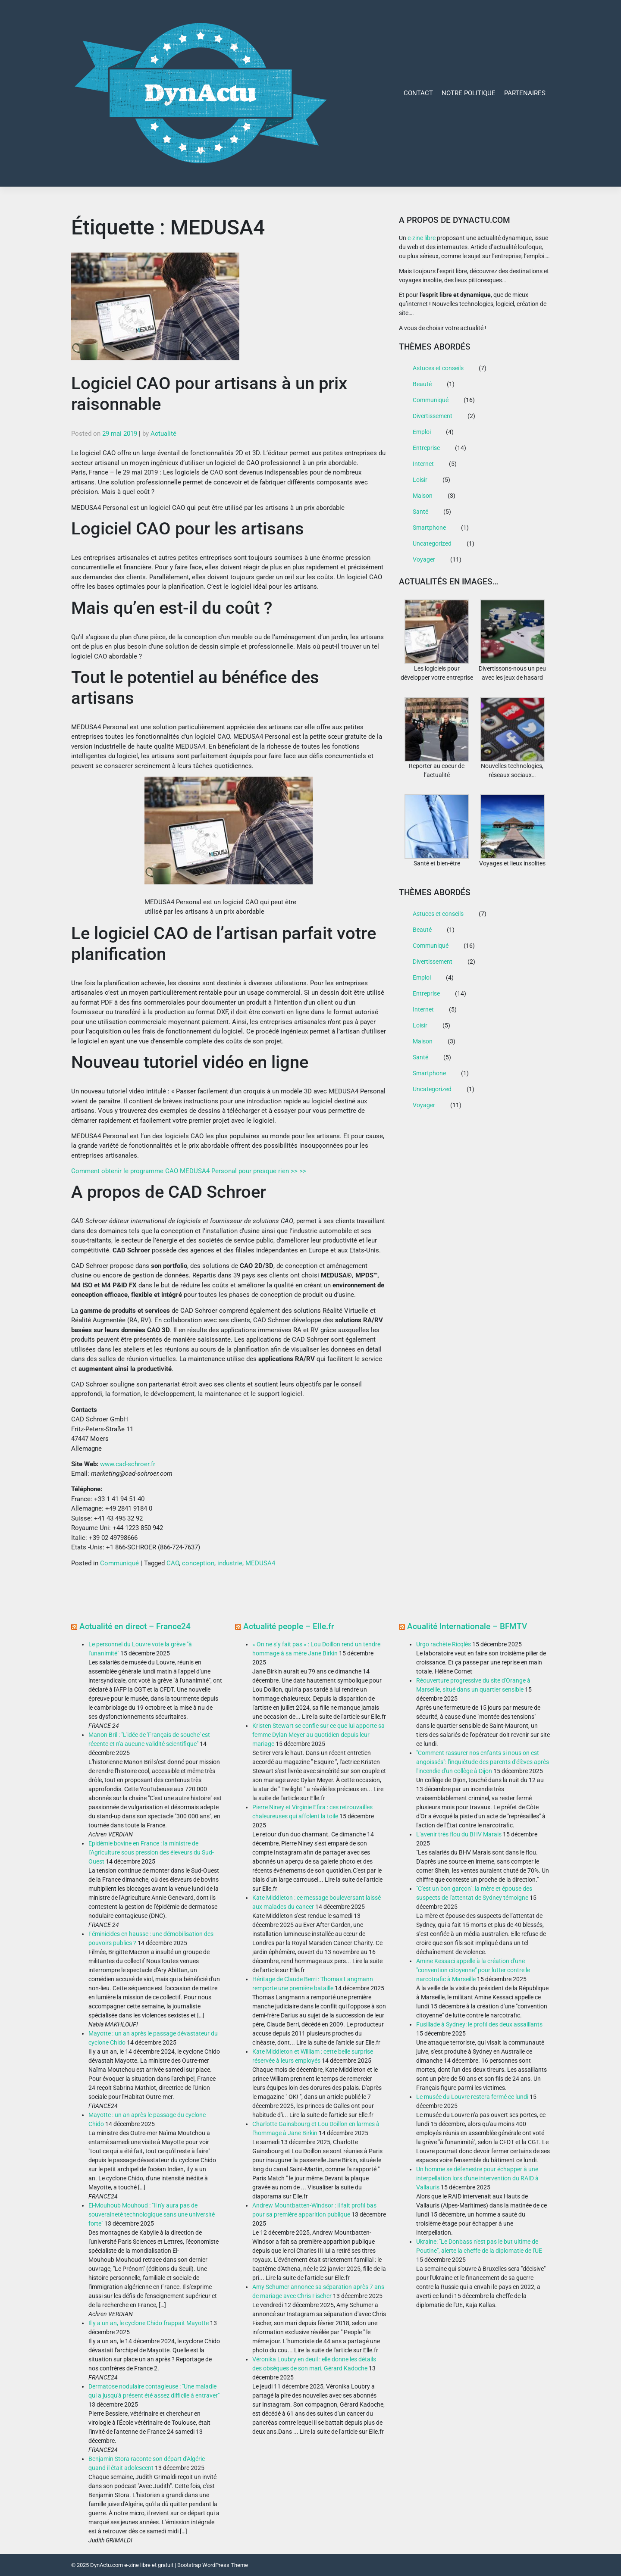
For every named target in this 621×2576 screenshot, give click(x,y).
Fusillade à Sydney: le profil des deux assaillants (479, 2024)
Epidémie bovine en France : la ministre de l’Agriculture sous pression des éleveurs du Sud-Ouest (151, 1852)
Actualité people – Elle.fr (288, 1626)
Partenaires (525, 93)
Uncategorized (432, 543)
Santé (420, 511)
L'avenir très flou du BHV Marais (459, 1834)
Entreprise (426, 447)
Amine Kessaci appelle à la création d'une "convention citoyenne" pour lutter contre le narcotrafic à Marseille (473, 1970)
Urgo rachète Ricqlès (443, 1644)
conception (198, 1563)
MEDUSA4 (260, 1563)
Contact (418, 93)
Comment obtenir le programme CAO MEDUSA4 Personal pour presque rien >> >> (188, 1171)
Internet (423, 463)
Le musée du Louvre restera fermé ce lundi (472, 2096)
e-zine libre (422, 237)
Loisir (420, 479)
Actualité (163, 433)
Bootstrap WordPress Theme (212, 2565)
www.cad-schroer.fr (127, 1464)
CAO (172, 1563)
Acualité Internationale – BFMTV (467, 1626)
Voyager (424, 559)
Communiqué (119, 1563)
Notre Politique (469, 93)
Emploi (422, 431)
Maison (423, 495)
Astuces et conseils (438, 368)
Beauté (422, 384)
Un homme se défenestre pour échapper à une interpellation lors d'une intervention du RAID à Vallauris (477, 2178)
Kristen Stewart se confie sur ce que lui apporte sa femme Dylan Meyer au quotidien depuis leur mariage (318, 1734)
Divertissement (432, 415)
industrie (229, 1563)
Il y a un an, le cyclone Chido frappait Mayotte (148, 2323)
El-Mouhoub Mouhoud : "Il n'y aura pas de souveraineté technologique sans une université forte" (151, 2214)
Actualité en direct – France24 (135, 1626)
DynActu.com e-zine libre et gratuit (131, 2565)
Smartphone (429, 527)
